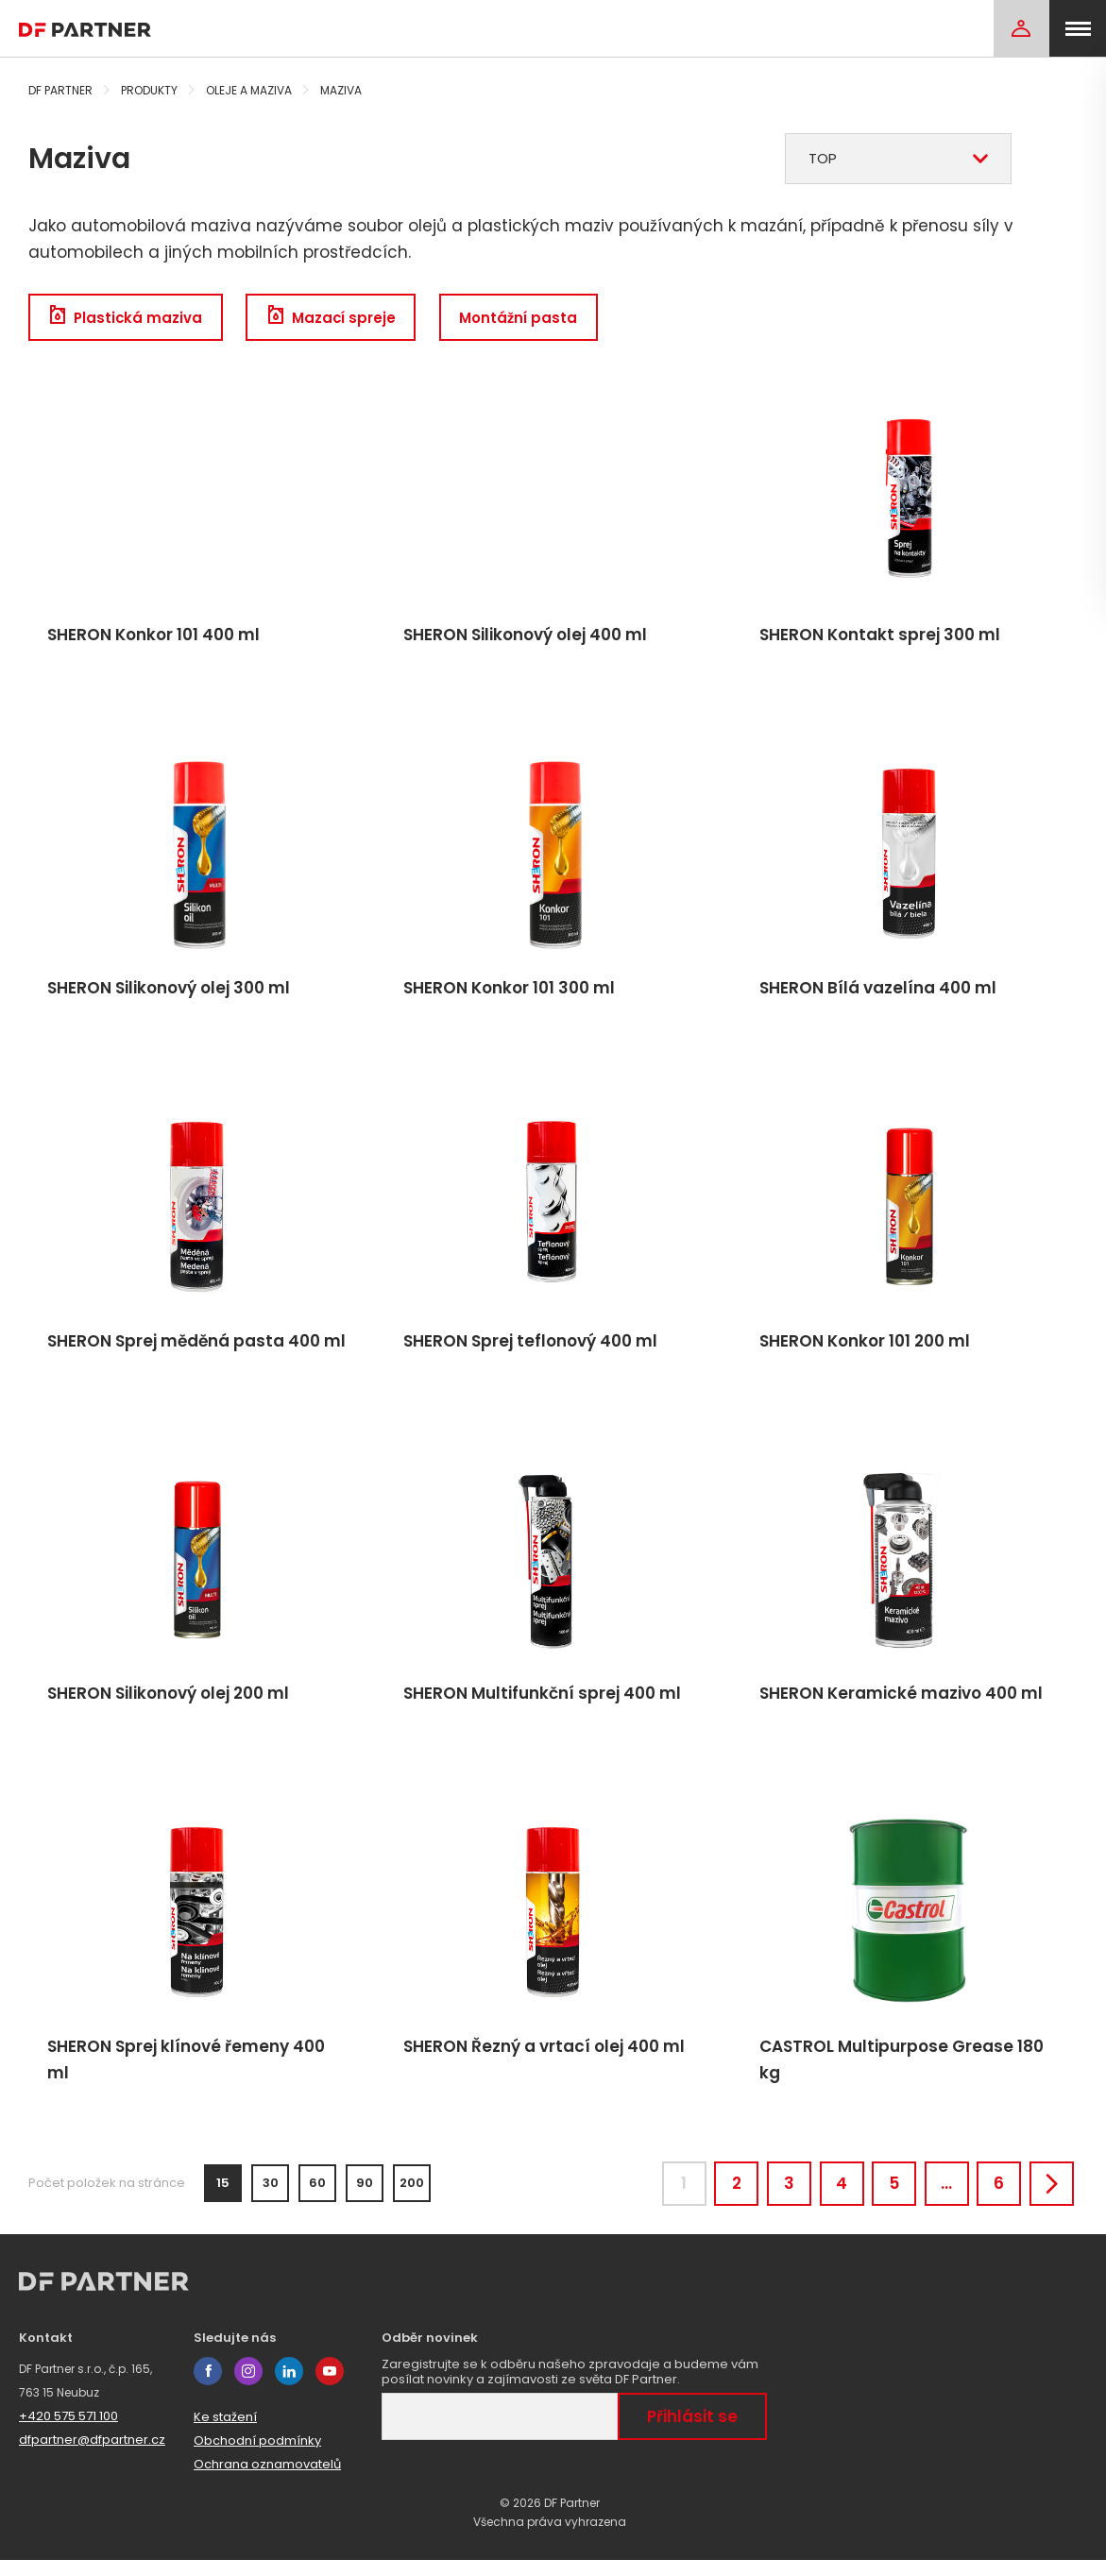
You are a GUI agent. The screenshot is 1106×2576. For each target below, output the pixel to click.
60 (317, 2196)
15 (223, 2196)
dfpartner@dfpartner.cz (92, 2456)
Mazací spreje (337, 318)
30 (271, 2196)
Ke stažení (225, 2433)
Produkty (149, 90)
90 (364, 2196)
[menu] (1077, 28)
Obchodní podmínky (257, 2457)
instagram (248, 2387)
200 (412, 2196)
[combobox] (898, 158)
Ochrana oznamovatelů (267, 2480)
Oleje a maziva (249, 90)
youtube (329, 2387)
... (936, 2196)
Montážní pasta (527, 318)
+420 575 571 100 (68, 2432)
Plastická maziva (127, 318)
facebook (208, 2387)
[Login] (1021, 28)
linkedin (289, 2387)
